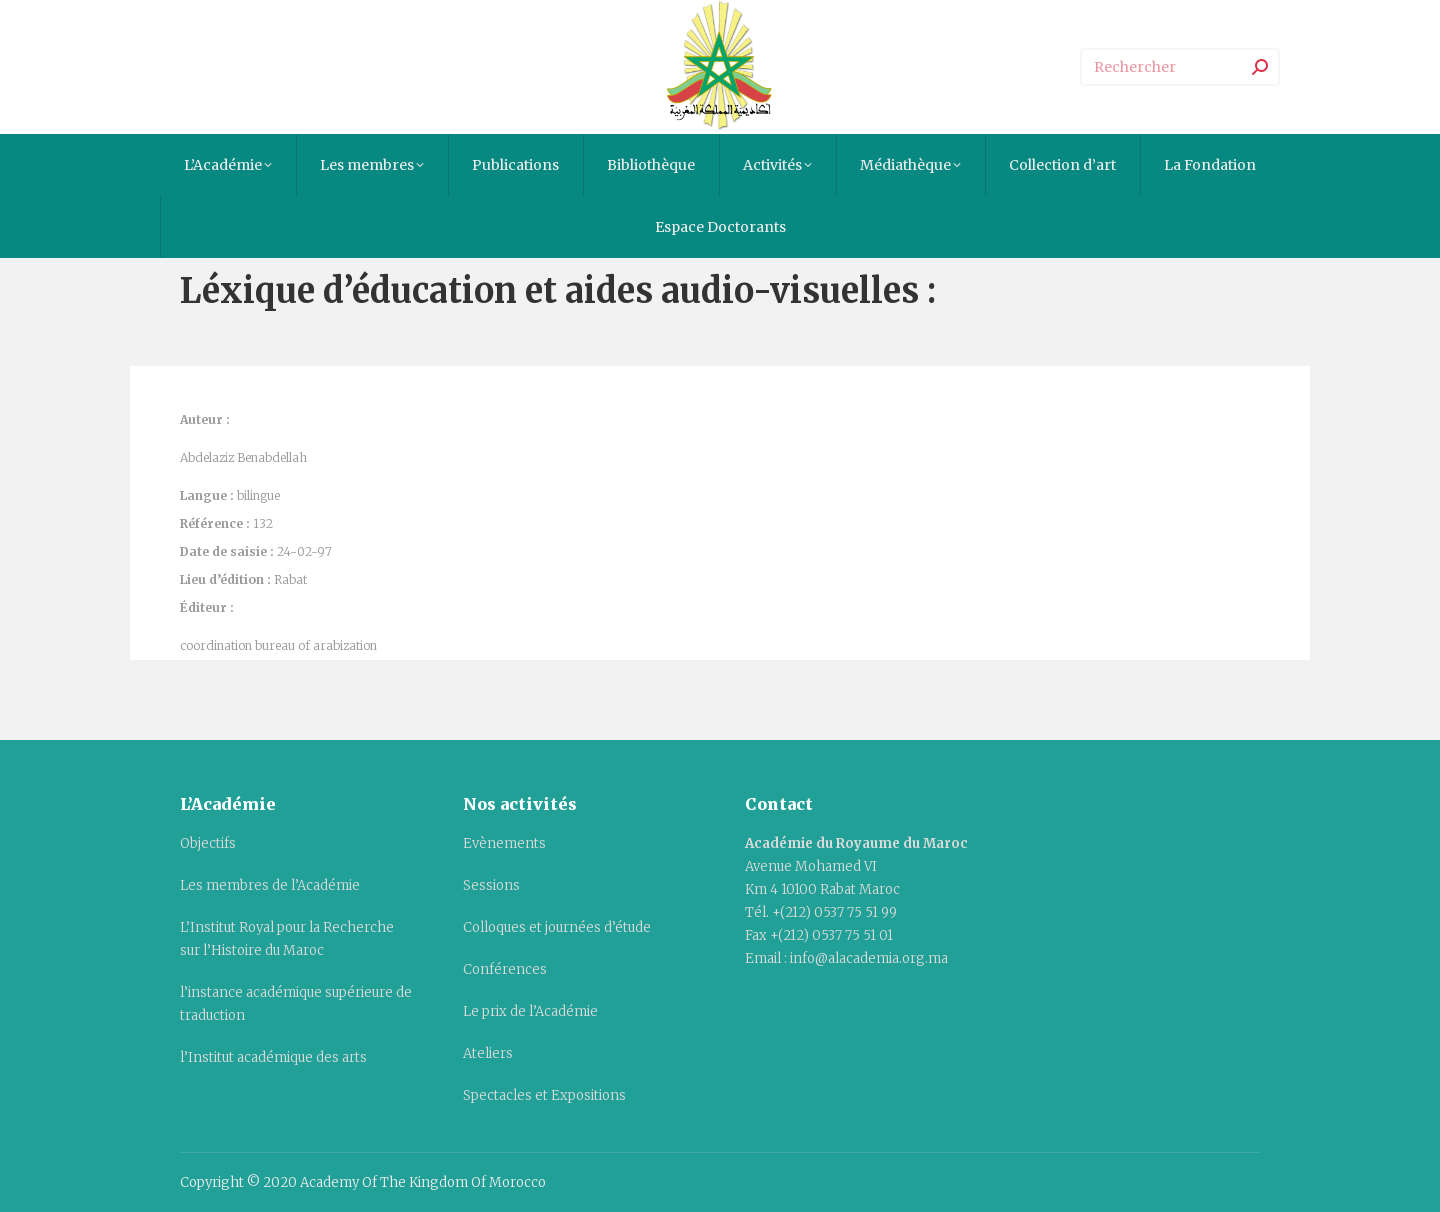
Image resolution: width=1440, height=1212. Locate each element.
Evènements (504, 843)
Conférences (505, 969)
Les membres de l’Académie (270, 885)
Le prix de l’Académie (530, 1011)
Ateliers (488, 1053)
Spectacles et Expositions (544, 1095)
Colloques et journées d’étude (557, 927)
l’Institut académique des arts (273, 1057)
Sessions (491, 885)
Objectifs (208, 843)
